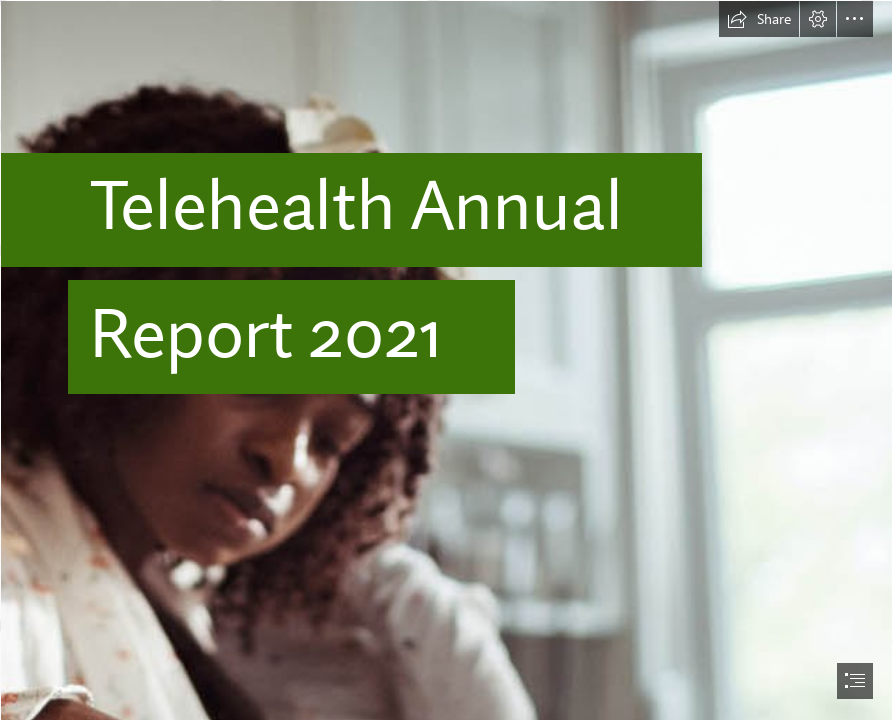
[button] (759, 19)
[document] (446, 360)
